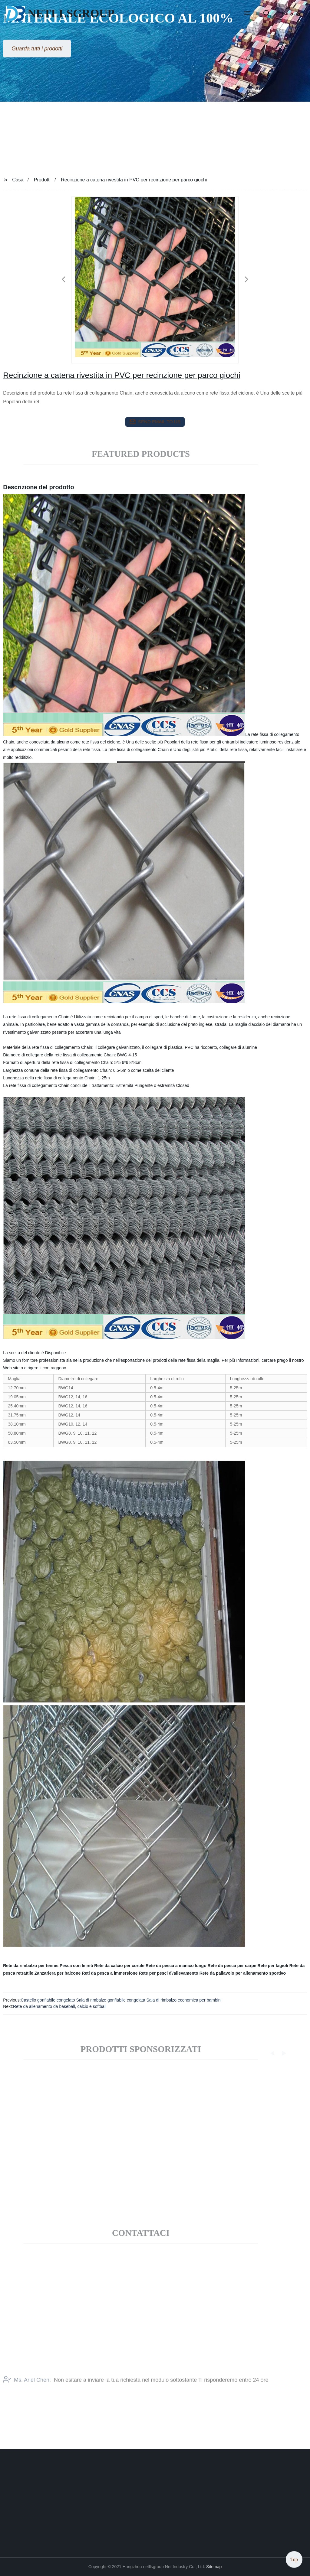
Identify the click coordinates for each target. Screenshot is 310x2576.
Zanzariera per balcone (58, 1973)
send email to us (155, 422)
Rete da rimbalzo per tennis (30, 1965)
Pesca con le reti (76, 1965)
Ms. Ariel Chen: (27, 2388)
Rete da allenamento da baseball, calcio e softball (59, 2006)
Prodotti (42, 179)
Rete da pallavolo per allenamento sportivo (243, 1973)
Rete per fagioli (273, 1965)
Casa (17, 179)
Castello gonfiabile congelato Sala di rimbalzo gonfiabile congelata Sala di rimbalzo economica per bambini (121, 2000)
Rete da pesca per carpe (232, 1965)
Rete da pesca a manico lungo (176, 1965)
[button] (247, 13)
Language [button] (291, 13)
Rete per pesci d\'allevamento (168, 1973)
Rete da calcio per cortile (119, 1965)
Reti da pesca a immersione (109, 1973)
